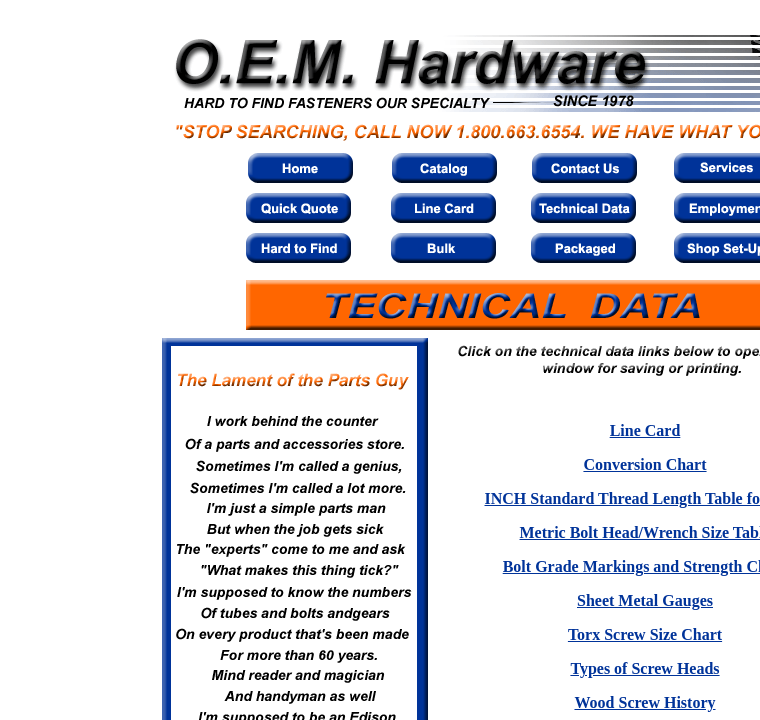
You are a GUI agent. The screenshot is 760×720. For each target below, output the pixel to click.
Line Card (645, 430)
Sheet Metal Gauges (645, 600)
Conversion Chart (644, 464)
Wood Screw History (644, 702)
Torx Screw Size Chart (645, 634)
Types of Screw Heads (644, 668)
